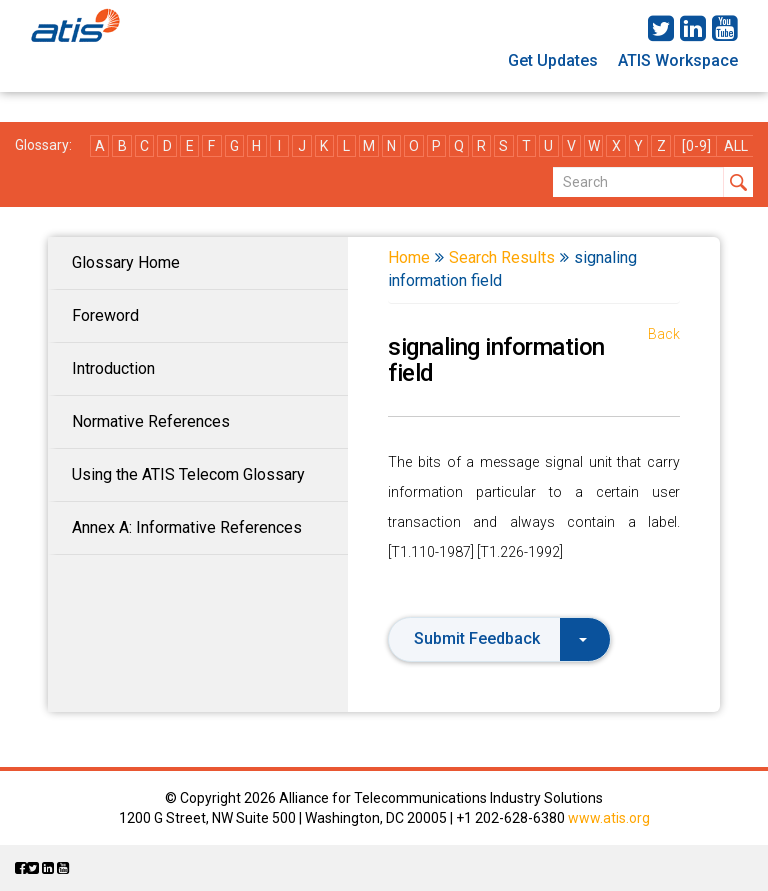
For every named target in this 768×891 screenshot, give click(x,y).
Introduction (113, 368)
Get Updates (553, 60)
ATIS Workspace (678, 60)
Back (664, 334)
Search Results (502, 257)
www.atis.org (609, 818)
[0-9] (696, 146)
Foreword (105, 315)
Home (409, 257)
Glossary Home (126, 262)
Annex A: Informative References (187, 527)
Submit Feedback (500, 638)
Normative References (151, 421)
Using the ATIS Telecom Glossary (188, 474)
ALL (736, 146)
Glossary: (43, 145)
